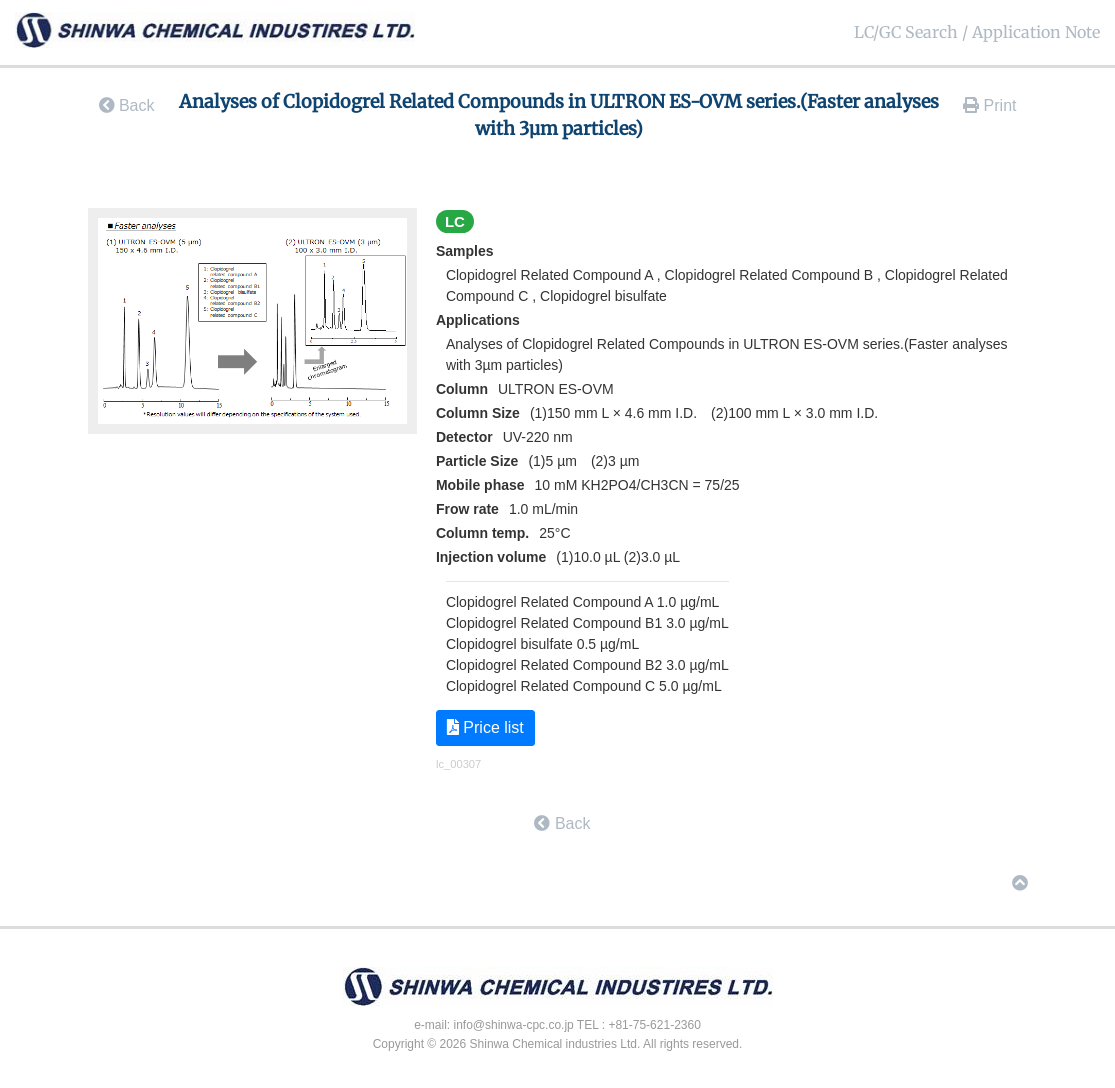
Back (127, 105)
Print (989, 105)
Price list (485, 727)
